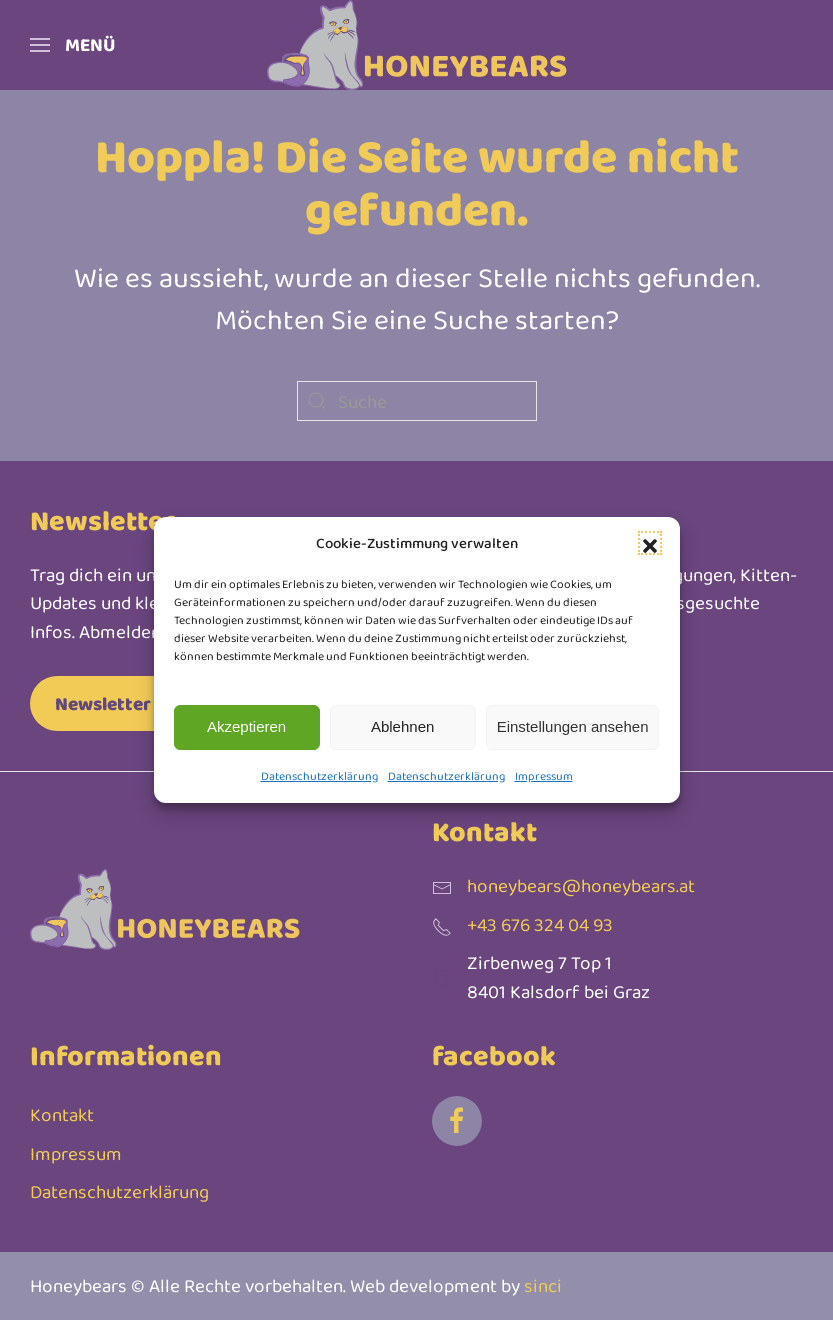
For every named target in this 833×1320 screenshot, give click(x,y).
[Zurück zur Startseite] (417, 45)
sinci (543, 1285)
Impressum (544, 776)
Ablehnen (402, 726)
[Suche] (417, 401)
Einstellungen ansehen (573, 726)
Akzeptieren (246, 726)
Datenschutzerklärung (319, 776)
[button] (650, 543)
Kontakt (62, 1114)
